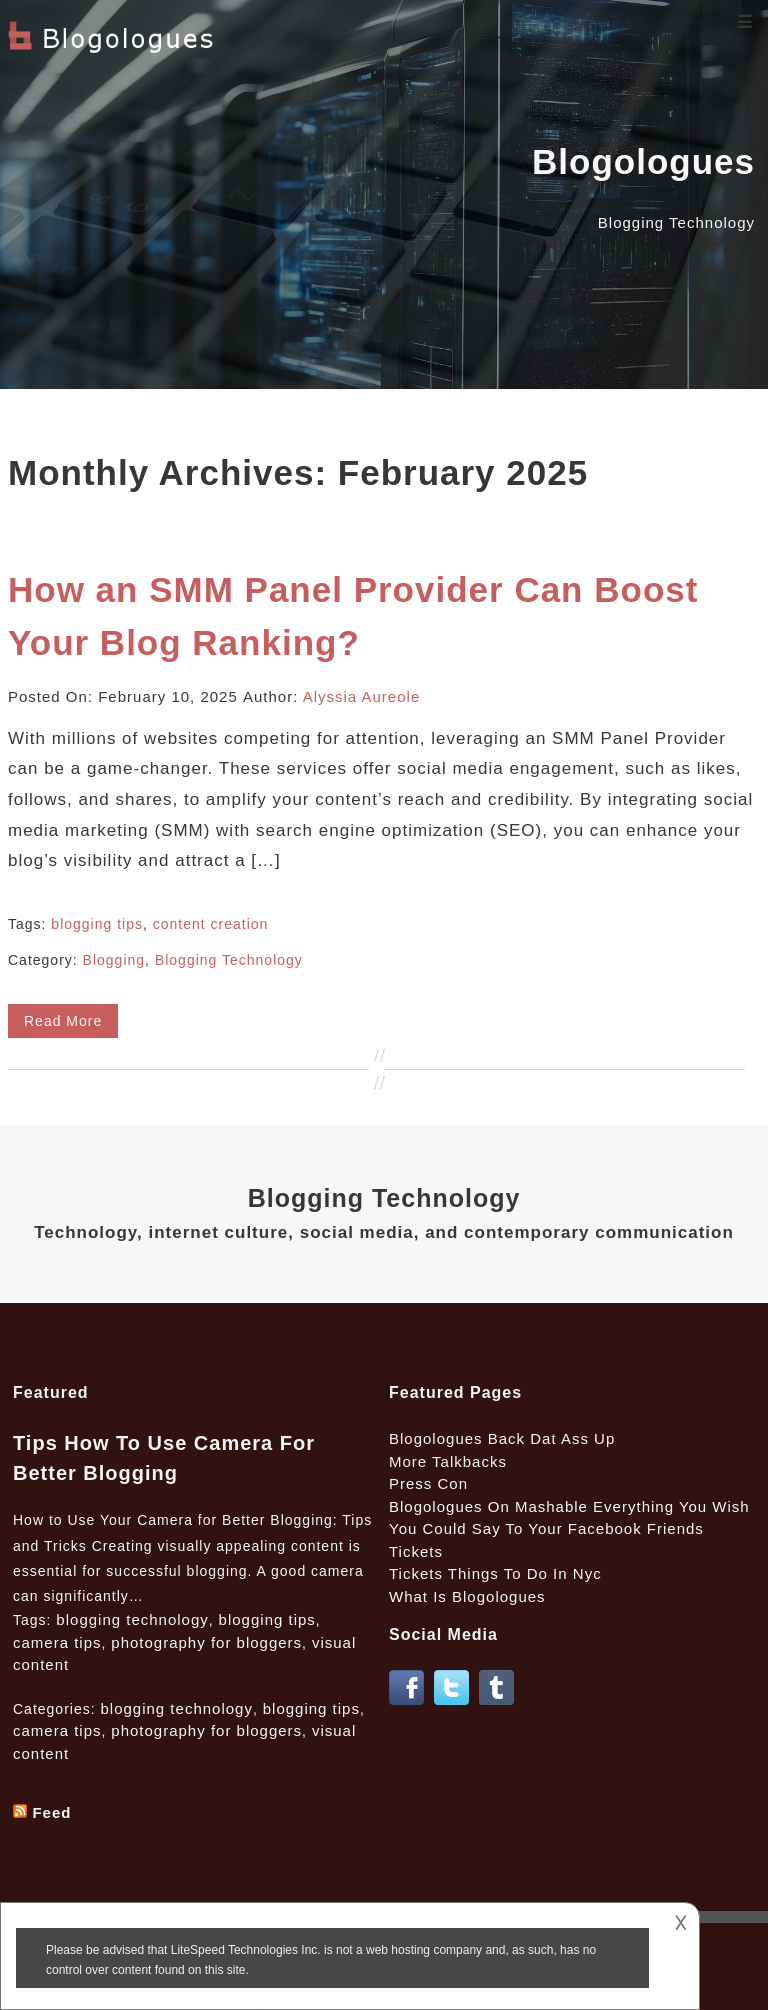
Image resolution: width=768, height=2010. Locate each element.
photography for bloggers (206, 1642)
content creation (211, 924)
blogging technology (132, 1619)
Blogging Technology (229, 960)
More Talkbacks (448, 1461)
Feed (51, 1812)
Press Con (428, 1483)
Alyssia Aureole (362, 696)
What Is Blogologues (467, 1596)
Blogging (114, 960)
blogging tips (97, 924)
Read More (63, 1021)
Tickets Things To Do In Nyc (495, 1573)
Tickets (416, 1551)
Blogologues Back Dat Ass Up (502, 1438)
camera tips (57, 1642)
